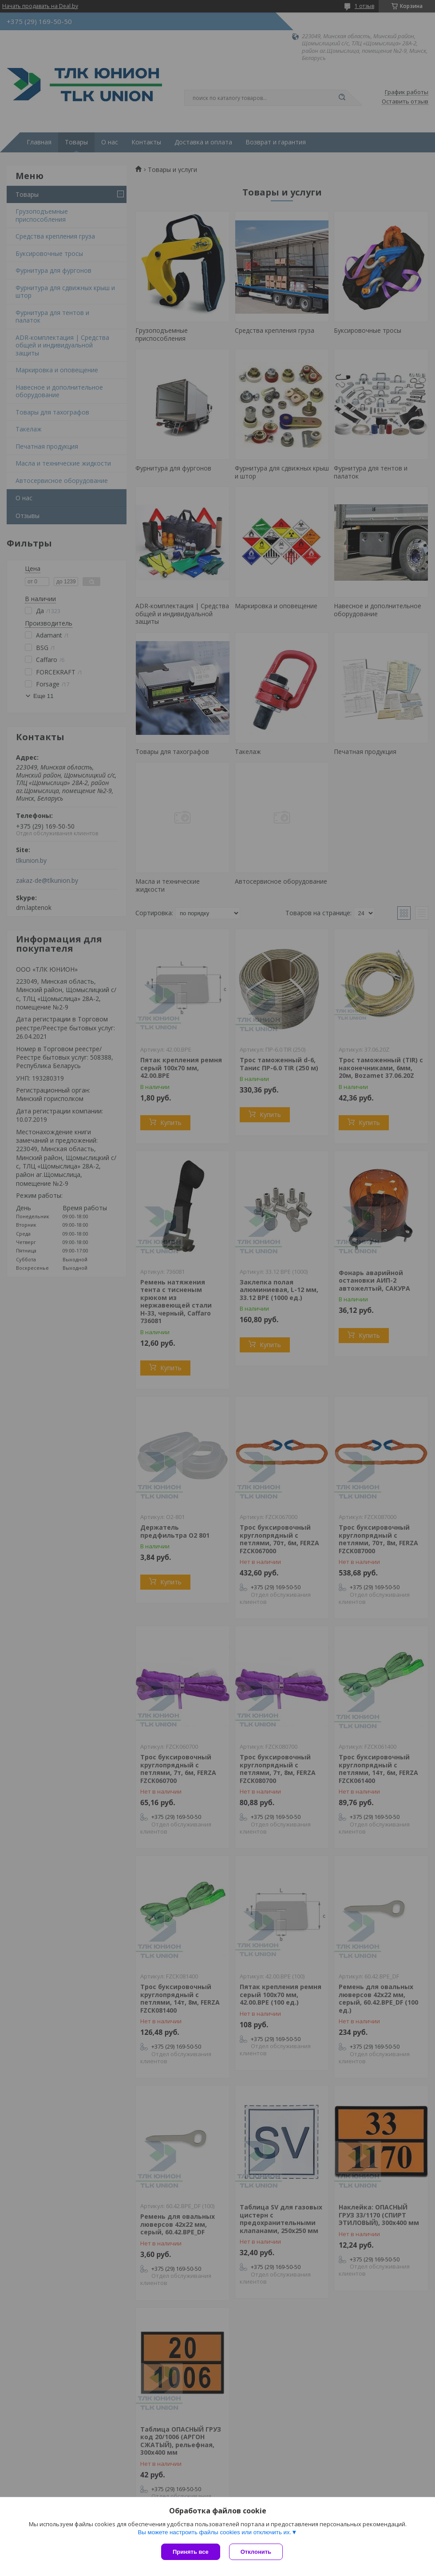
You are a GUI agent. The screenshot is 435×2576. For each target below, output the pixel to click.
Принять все (191, 2551)
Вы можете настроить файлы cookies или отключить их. (214, 2532)
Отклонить (256, 2551)
